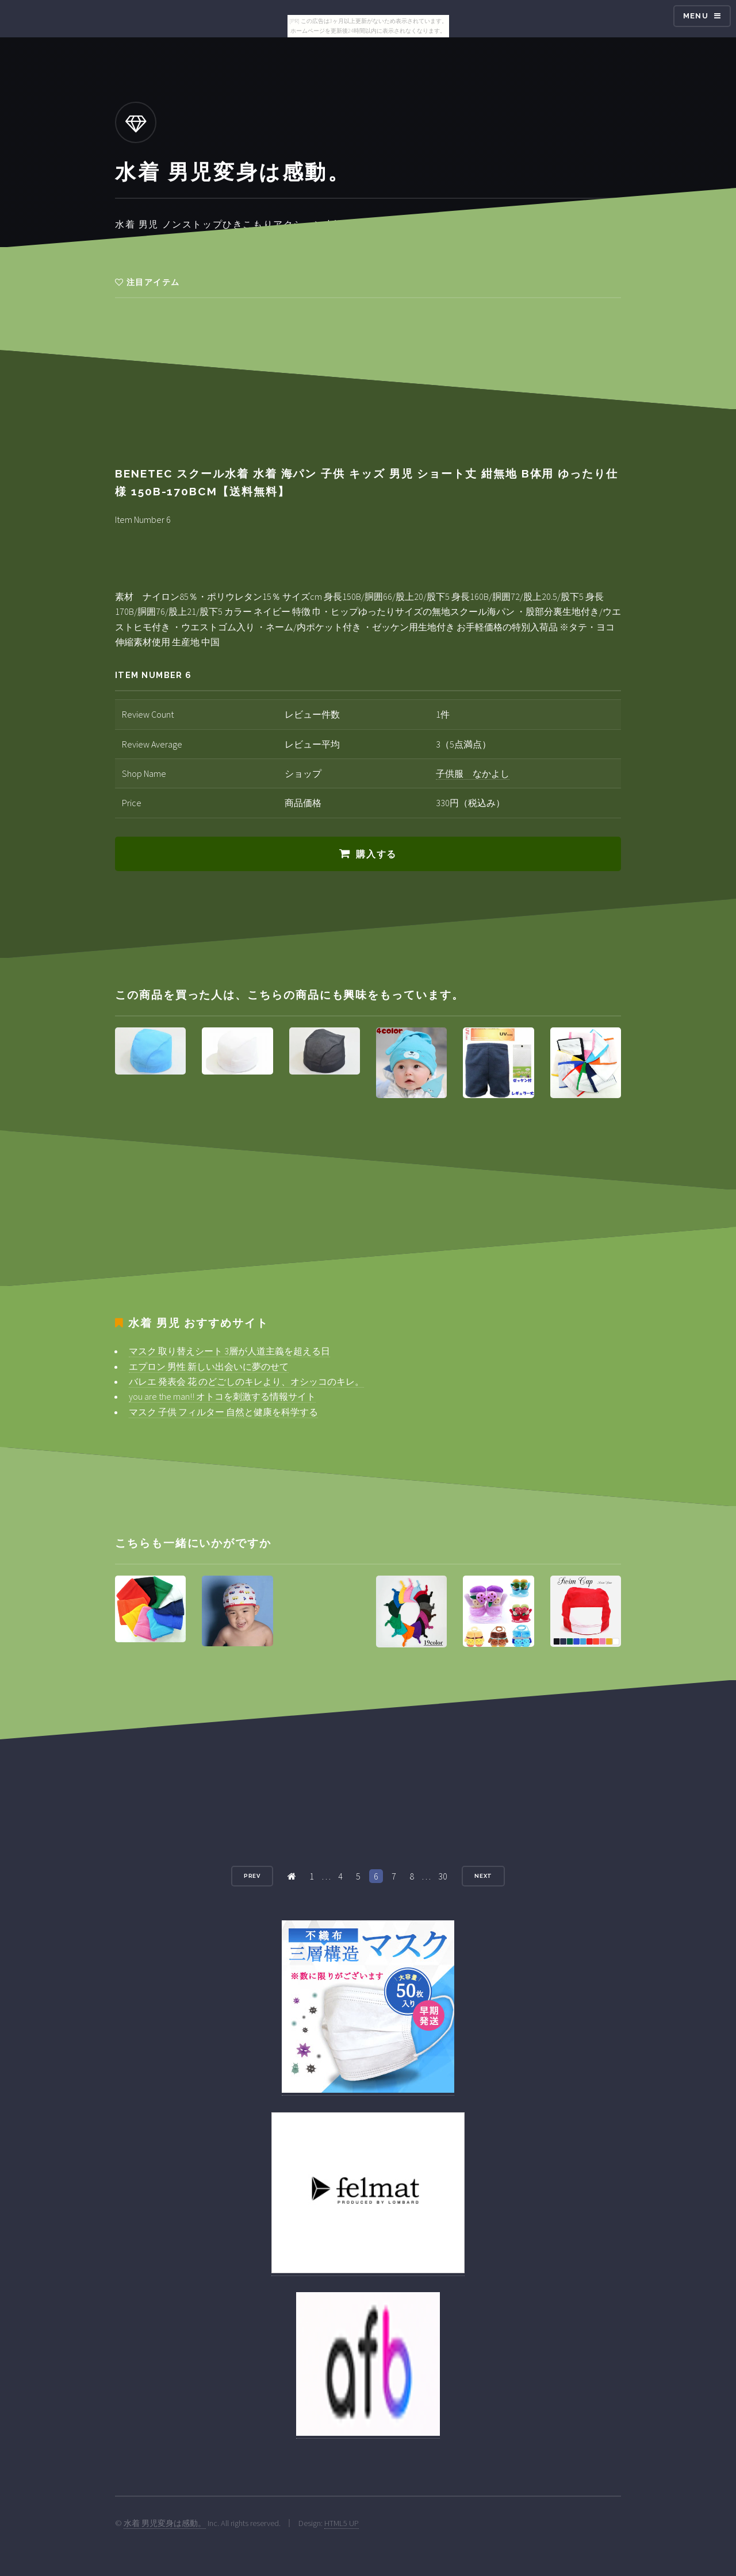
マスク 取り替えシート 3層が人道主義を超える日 (229, 1351)
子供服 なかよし (472, 773)
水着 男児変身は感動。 (165, 2523)
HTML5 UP (341, 2523)
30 (442, 1876)
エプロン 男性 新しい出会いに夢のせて (209, 1366)
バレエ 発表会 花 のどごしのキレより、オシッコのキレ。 (246, 1381)
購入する (376, 854)
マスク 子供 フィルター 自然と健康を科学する (223, 1412)
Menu (695, 15)
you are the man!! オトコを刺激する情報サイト (222, 1396)
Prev (252, 1876)
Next (483, 1876)
